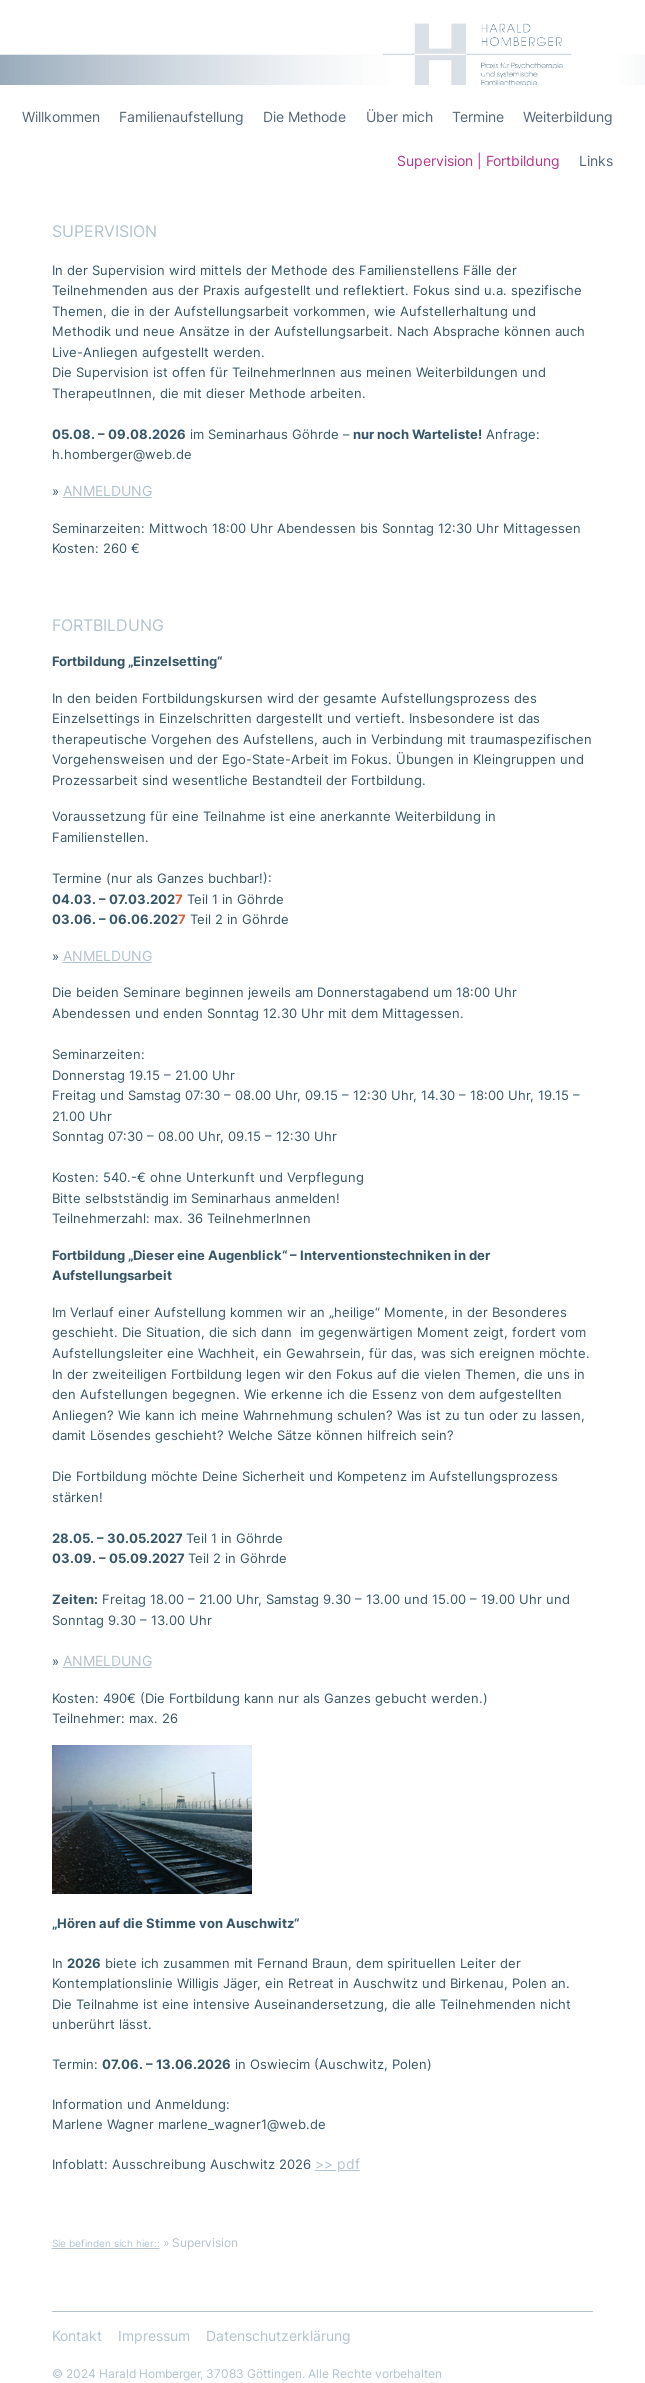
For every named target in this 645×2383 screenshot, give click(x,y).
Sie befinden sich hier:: (106, 2243)
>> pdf (337, 2164)
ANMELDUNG (107, 491)
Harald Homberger (565, 30)
